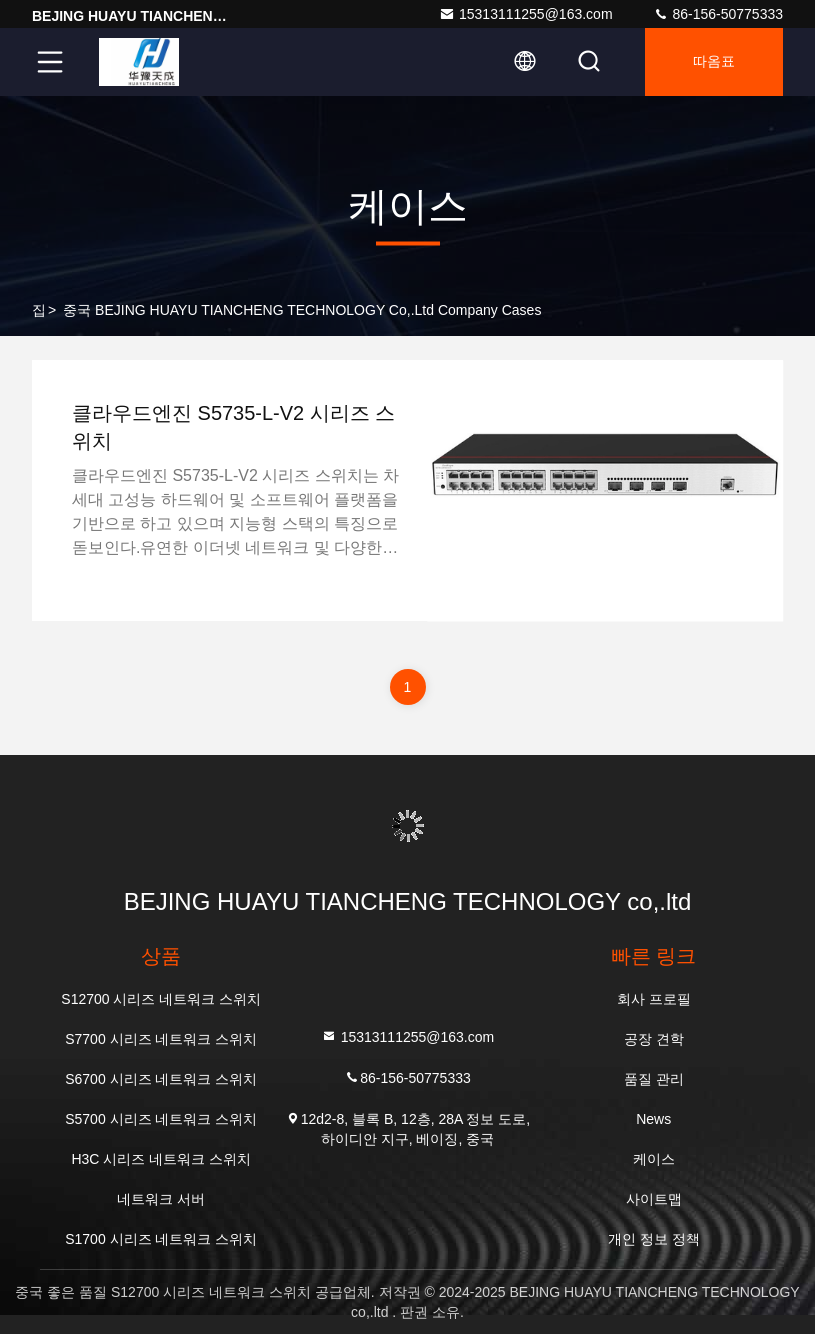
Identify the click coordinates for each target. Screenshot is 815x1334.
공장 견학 (654, 1039)
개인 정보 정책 (654, 1239)
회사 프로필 (654, 999)
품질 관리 (654, 1079)
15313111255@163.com (526, 14)
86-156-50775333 (718, 14)
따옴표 (714, 62)
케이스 (654, 1159)
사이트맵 (654, 1199)
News (653, 1119)
